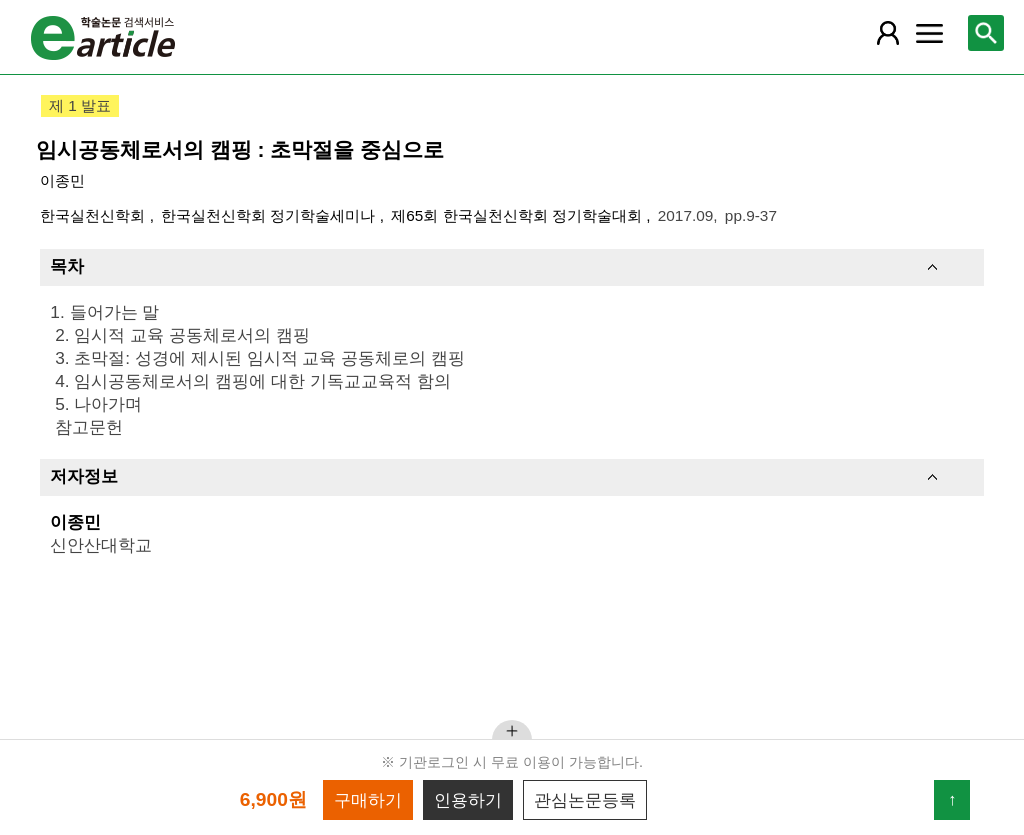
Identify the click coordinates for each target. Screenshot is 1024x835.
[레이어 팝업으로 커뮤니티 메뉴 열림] (929, 33)
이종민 (62, 180)
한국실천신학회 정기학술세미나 (270, 215)
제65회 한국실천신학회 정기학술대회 (518, 215)
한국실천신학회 (94, 215)
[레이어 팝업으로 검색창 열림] (986, 33)
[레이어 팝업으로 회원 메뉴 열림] (888, 33)
